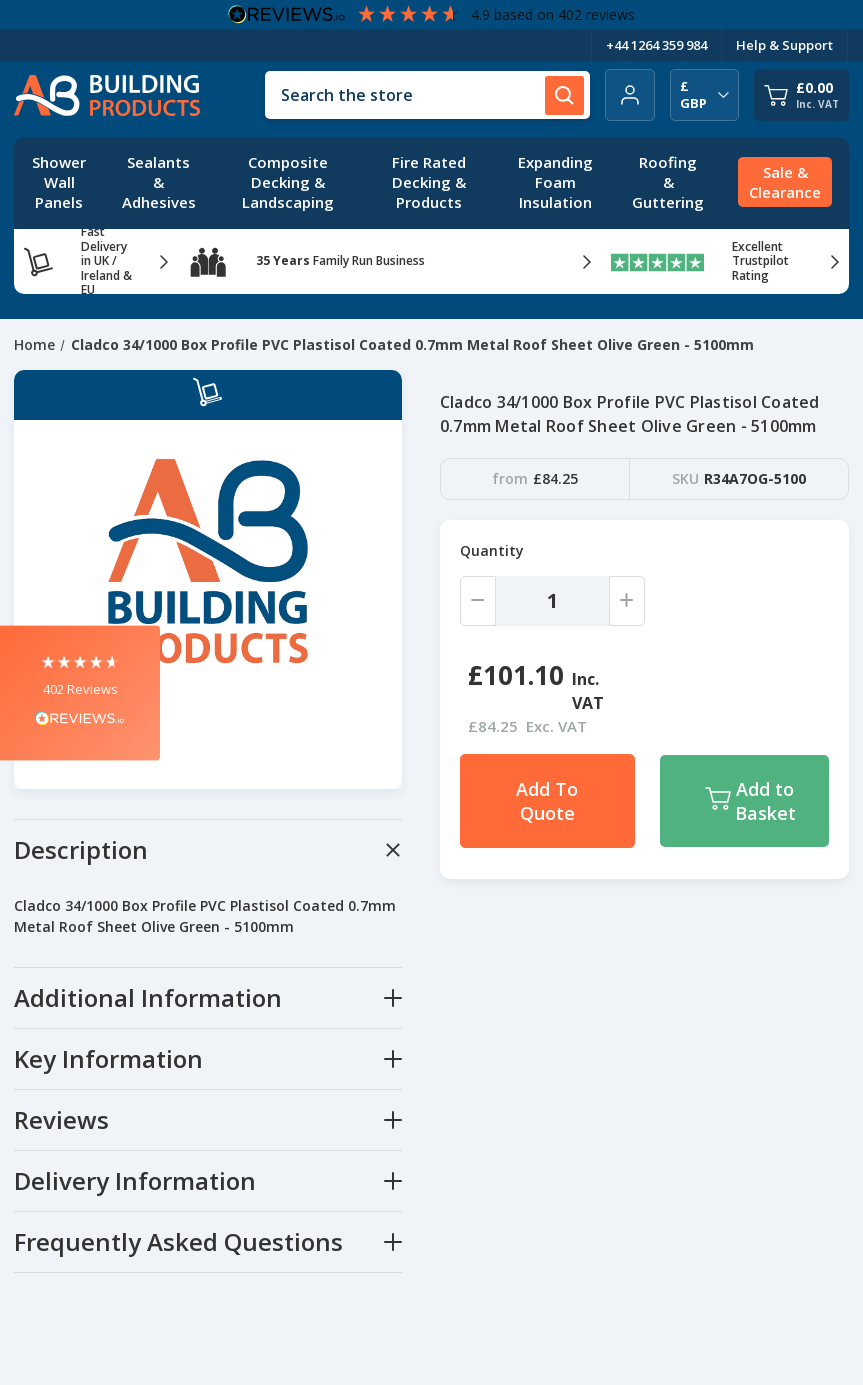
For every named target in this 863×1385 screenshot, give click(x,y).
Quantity (492, 550)
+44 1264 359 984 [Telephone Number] (656, 45)
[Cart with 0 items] (801, 95)
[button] (80, 692)
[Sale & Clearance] (785, 183)
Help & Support (784, 45)
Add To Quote (547, 801)
